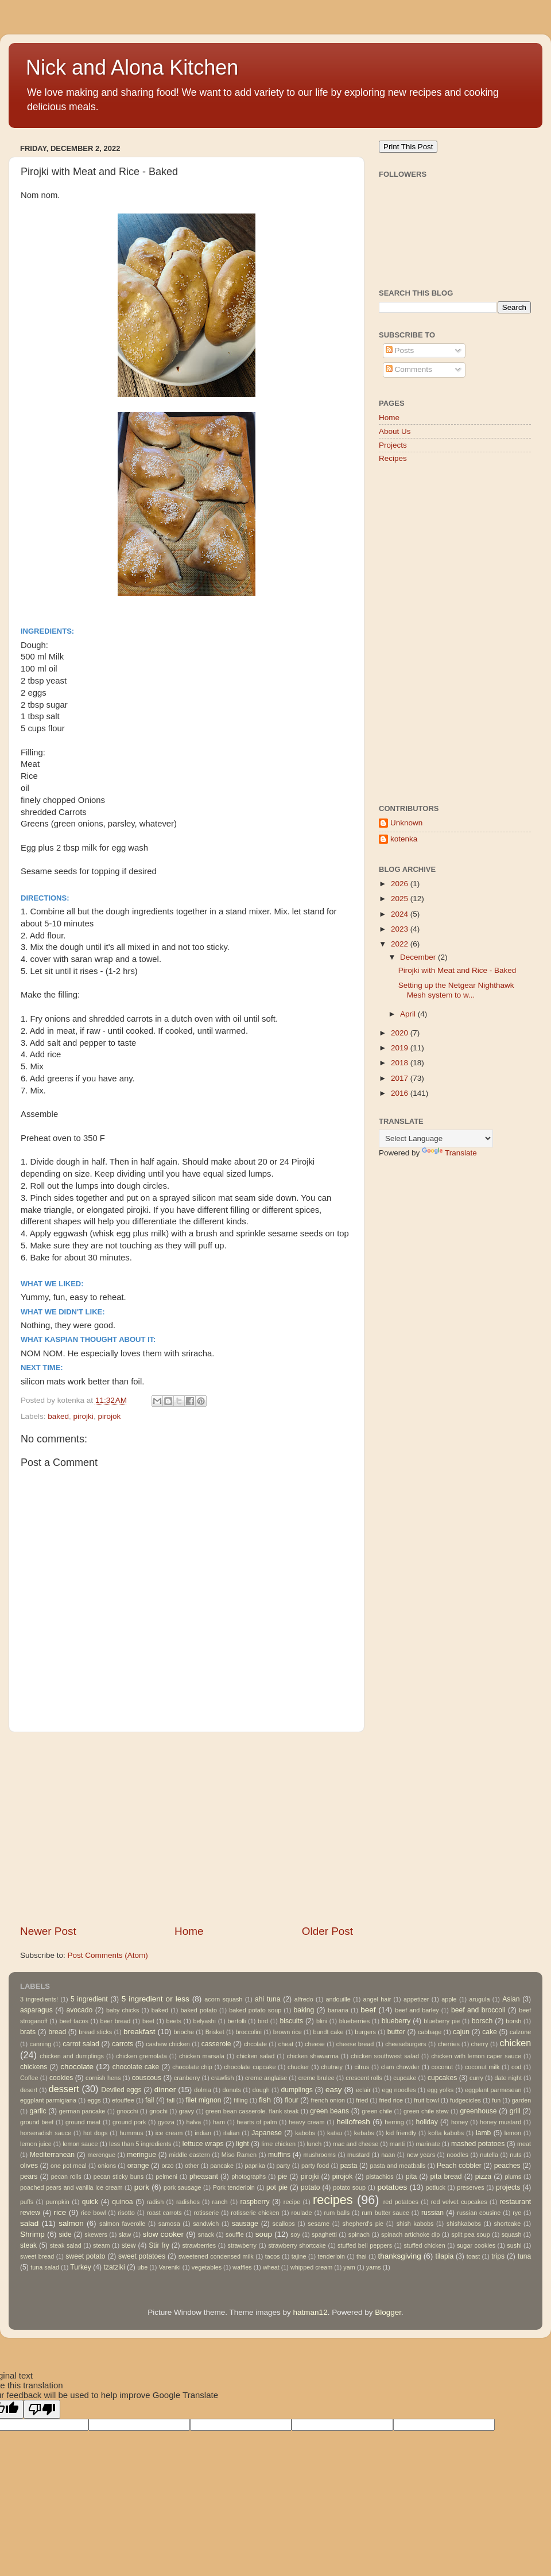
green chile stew (426, 2111)
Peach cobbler (459, 2166)
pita (411, 2176)
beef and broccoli (478, 2010)
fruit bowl (426, 2100)
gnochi (158, 2111)
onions (107, 2165)
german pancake (82, 2111)
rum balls (337, 2212)
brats (28, 2032)
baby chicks (122, 2010)
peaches (507, 2166)
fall (170, 2100)
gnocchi (127, 2111)
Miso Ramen (239, 2154)
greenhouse (478, 2111)
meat (524, 2143)
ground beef (36, 2122)
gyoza (166, 2122)
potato (310, 2187)
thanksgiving (399, 2256)
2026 (400, 883)
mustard (358, 2154)
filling (241, 2100)
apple (448, 1999)
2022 (400, 944)
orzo (167, 2165)
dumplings (296, 2090)
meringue (141, 2155)
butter (396, 2032)
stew (129, 2245)
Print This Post (408, 146)
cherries (448, 2043)
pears (28, 2176)
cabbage (429, 2031)
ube (142, 2267)
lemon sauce (80, 2143)
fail (149, 2100)
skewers (95, 2234)
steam (101, 2245)
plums (513, 2176)
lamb (483, 2133)
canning (41, 2043)
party (283, 2165)
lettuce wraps (203, 2144)
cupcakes (442, 2078)
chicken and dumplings (72, 2056)
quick (90, 2202)
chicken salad (255, 2056)
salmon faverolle (122, 2223)
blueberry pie (442, 2021)
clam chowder (400, 2066)
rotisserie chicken (255, 2212)
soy (295, 2234)
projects (508, 2187)
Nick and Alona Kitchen (132, 67)
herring (394, 2122)
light (242, 2144)
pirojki (83, 1416)
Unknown (406, 822)
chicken (515, 2043)
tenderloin (331, 2256)
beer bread (115, 2021)
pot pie (277, 2187)
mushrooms (320, 2154)
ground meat (82, 2122)
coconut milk (482, 2066)
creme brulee (316, 2077)
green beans (329, 2111)
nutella (489, 2154)
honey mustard (500, 2122)
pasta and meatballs (397, 2165)
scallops (284, 2223)
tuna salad (44, 2267)
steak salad (66, 2245)
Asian (510, 1999)
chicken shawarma (313, 2056)
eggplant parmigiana (48, 2100)
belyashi (204, 2021)
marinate (428, 2143)
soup (263, 2234)
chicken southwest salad (385, 2056)
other (192, 2165)
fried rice (391, 2100)
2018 (400, 1062)
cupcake (404, 2077)
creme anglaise (266, 2077)
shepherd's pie (363, 2223)
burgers (365, 2031)
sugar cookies (476, 2245)
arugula (479, 1999)
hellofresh (353, 2121)
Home (188, 1931)
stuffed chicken (424, 2245)
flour (291, 2100)
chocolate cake (136, 2067)
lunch (313, 2143)
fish (265, 2100)
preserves (470, 2187)
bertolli (237, 2021)
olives (29, 2166)
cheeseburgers (405, 2043)
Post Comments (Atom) (108, 1955)
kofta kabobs (446, 2132)
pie (282, 2176)
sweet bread (37, 2256)
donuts (231, 2089)
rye (517, 2212)
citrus (362, 2066)
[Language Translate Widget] (436, 1138)
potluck (435, 2187)
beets (173, 2021)
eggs (93, 2100)
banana (338, 2010)
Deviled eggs (121, 2090)
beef (367, 2009)
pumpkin (57, 2201)
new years (420, 2154)
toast (473, 2256)
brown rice (287, 2031)
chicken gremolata (141, 2056)
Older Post (327, 1931)
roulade (302, 2212)
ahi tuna (267, 1999)
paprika (255, 2165)
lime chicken (278, 2143)
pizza (483, 2176)
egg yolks (440, 2089)
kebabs (364, 2132)
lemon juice (36, 2143)
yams (373, 2267)
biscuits (291, 2021)
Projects (393, 445)
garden (521, 2100)
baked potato (198, 2010)
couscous (146, 2078)
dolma (202, 2089)
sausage (245, 2224)
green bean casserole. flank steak (252, 2111)
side (65, 2234)
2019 (400, 1047)
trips (498, 2256)
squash (512, 2234)
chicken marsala (201, 2056)
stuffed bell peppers (364, 2245)
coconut (442, 2066)
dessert (64, 2089)
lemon (513, 2132)
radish (155, 2201)
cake (489, 2032)
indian (203, 2132)
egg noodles (399, 2089)
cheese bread (355, 2043)
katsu (334, 2132)
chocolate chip (192, 2066)
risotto (126, 2212)
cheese (315, 2043)
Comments (409, 369)
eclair (363, 2089)
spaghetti (324, 2234)
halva (193, 2122)
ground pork (129, 2122)
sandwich (206, 2223)
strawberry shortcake (297, 2245)
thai (361, 2256)
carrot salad (81, 2044)
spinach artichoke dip (410, 2234)
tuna (524, 2256)
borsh (513, 2021)
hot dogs (95, 2132)
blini (321, 2021)
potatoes (392, 2187)
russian (432, 2213)
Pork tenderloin (234, 2187)
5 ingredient (89, 1999)
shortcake (507, 2223)
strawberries (199, 2245)
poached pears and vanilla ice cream (71, 2187)
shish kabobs (415, 2223)
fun (496, 2100)
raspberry (254, 2202)
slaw (125, 2234)
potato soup (349, 2187)
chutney (332, 2066)
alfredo (303, 1999)
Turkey (80, 2267)
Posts (400, 350)
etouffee (123, 2100)
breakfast (139, 2031)
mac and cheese (355, 2143)
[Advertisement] (186, 1828)
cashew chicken (168, 2043)
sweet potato (85, 2256)
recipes (333, 2200)
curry (476, 2077)
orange (138, 2166)
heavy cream (307, 2122)
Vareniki (169, 2267)
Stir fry (159, 2245)
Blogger (388, 2312)
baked (58, 1416)
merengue (102, 2154)
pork (141, 2187)
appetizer (416, 1999)
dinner (165, 2089)
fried (362, 2100)
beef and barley (417, 2010)
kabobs (305, 2132)
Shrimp (32, 2234)
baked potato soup (255, 2010)
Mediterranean (52, 2155)
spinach (359, 2234)
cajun (461, 2032)
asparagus (36, 2010)
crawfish (222, 2077)
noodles (457, 2154)
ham (219, 2122)
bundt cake (328, 2031)
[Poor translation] (42, 2409)
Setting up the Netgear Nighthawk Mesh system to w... (456, 990)
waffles (241, 2267)
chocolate (77, 2066)
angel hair (377, 1999)
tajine (299, 2256)
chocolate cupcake (250, 2066)
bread (57, 2032)
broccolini (248, 2031)
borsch (482, 2021)
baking (303, 2010)
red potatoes (400, 2201)
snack (206, 2234)
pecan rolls (66, 2176)
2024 (400, 914)
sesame (318, 2223)
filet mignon (203, 2100)
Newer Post (48, 1931)
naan (388, 2154)
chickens (33, 2067)
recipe (292, 2201)
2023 (400, 929)
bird (263, 2021)
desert (28, 2089)
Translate (449, 1153)
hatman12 (310, 2312)
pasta (349, 2166)
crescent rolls (364, 2077)
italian (231, 2132)
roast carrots (164, 2212)
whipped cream (311, 2267)
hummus (131, 2132)
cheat (285, 2043)
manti (397, 2143)
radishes (188, 2201)
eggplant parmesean (493, 2089)
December (419, 957)
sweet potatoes (141, 2256)
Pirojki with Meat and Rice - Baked (457, 970)
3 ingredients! (39, 1999)
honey (459, 2122)
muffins (279, 2155)
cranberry (187, 2077)
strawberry (242, 2245)
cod (516, 2066)
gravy (186, 2111)
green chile (377, 2111)
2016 (400, 1093)
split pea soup (470, 2234)
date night (508, 2077)
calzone (520, 2031)
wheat (271, 2267)
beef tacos (73, 2021)
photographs (248, 2176)
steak (28, 2245)
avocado (79, 2010)
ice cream (169, 2132)
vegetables (207, 2267)
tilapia (445, 2256)
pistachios (380, 2176)
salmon (71, 2223)
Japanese (266, 2133)
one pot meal (69, 2165)
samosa (169, 2223)
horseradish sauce (45, 2132)
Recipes (393, 458)
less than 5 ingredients (140, 2143)
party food (315, 2165)
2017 (400, 1078)
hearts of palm (257, 2122)
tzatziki (114, 2267)
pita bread (446, 2176)
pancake (222, 2165)
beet (148, 2021)
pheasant (203, 2176)
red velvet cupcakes (459, 2201)
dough (261, 2089)
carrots (122, 2044)
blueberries (354, 2021)
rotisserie (206, 2212)
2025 (400, 898)
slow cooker (163, 2234)
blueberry (396, 2021)
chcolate (255, 2043)
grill (515, 2111)
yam (349, 2267)
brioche (184, 2031)
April (409, 1014)
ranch (220, 2201)
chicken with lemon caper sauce (476, 2056)
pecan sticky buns (119, 2176)
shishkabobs (464, 2223)
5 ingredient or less (155, 1999)
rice (59, 2212)
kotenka (403, 839)
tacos (272, 2256)
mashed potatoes (478, 2144)
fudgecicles (465, 2100)
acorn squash (223, 1999)
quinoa (122, 2202)
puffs (26, 2201)
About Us (395, 431)
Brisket (214, 2031)
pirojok (109, 1416)
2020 (400, 1033)
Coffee (29, 2077)
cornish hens (103, 2077)
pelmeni (166, 2176)
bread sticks (95, 2031)
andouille (338, 1999)
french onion (328, 2100)
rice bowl (93, 2212)
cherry (479, 2043)
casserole (216, 2044)
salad (29, 2223)
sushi (514, 2245)
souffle (235, 2234)
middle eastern (189, 2154)
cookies (61, 2078)
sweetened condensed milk (216, 2256)
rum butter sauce (385, 2212)
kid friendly (401, 2132)
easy (333, 2089)
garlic (37, 2111)
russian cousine (478, 2212)
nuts (515, 2154)
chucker (298, 2066)
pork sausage (182, 2187)
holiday (426, 2122)
